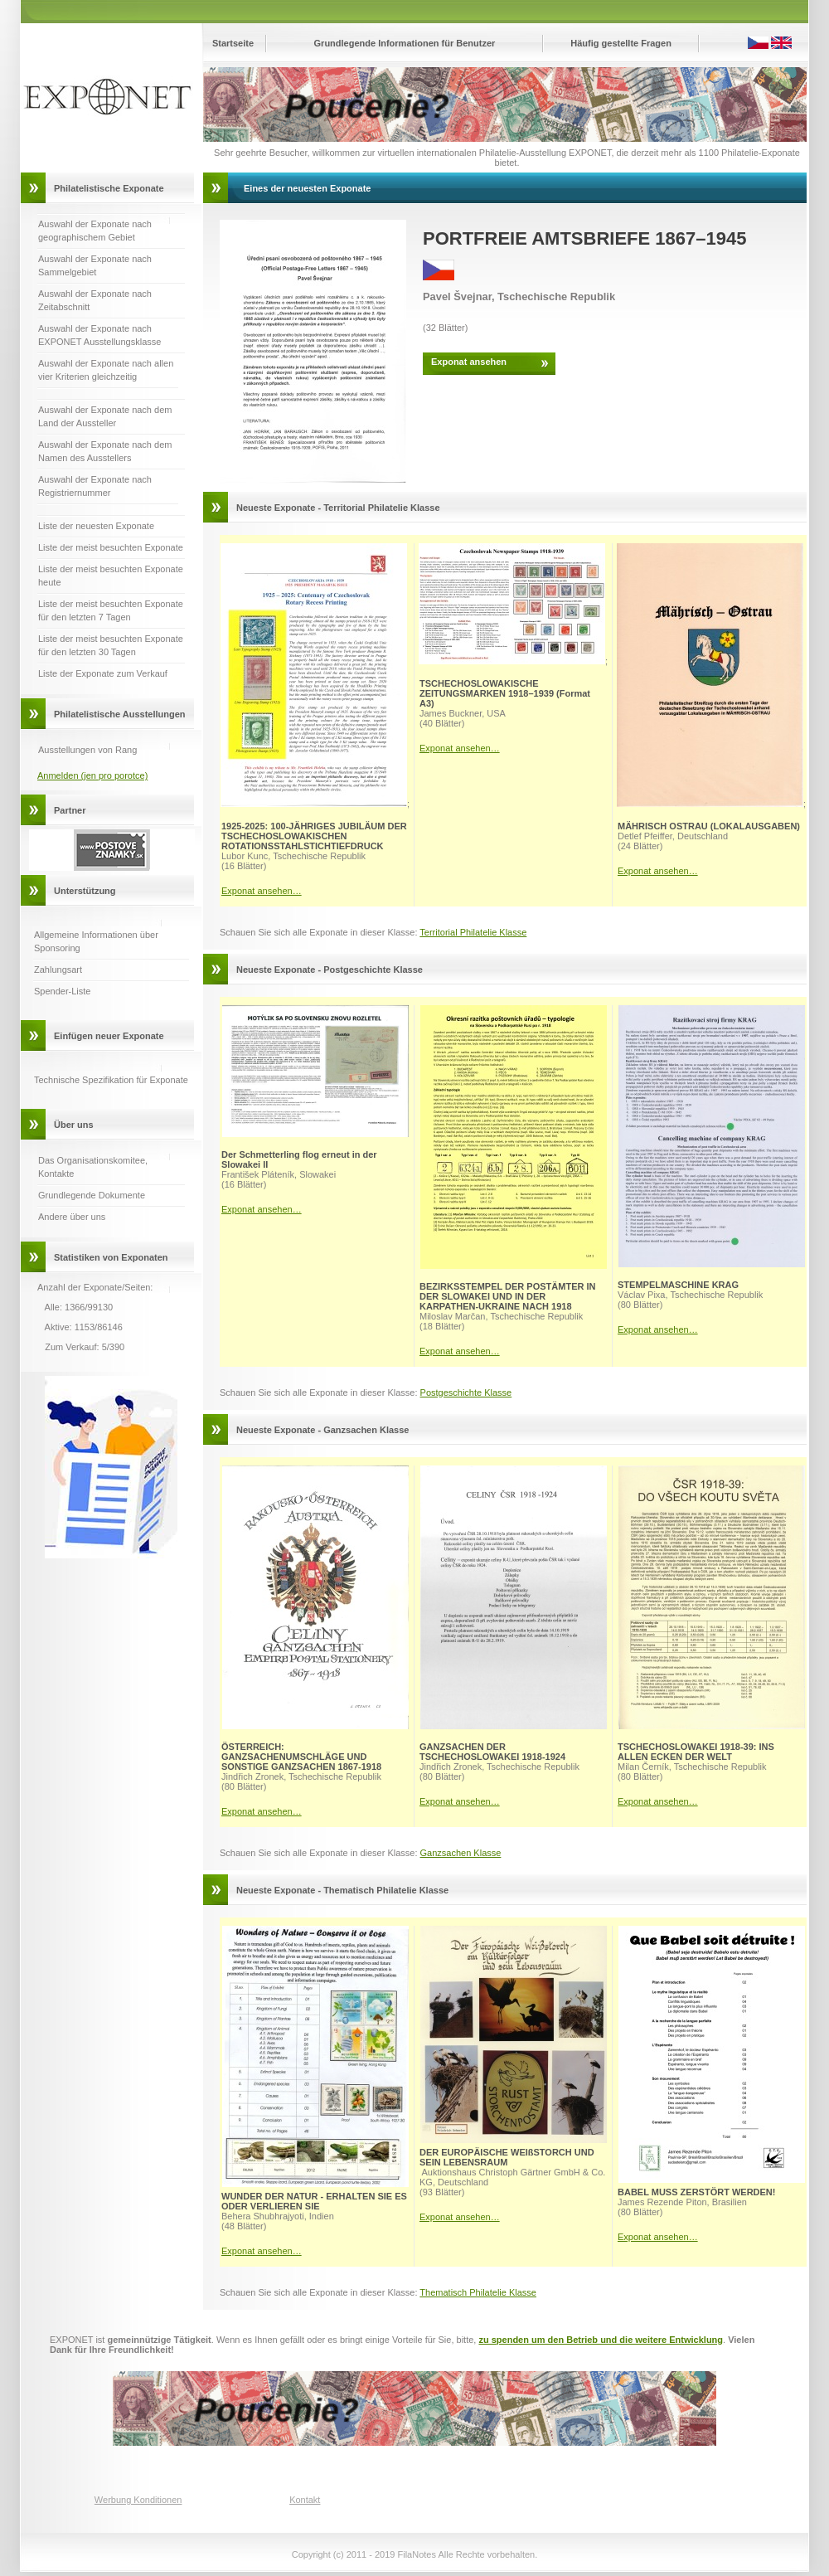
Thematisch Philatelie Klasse (477, 2292)
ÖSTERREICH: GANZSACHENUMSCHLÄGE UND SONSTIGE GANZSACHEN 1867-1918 (301, 1757)
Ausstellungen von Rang (87, 750)
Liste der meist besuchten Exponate (110, 547)
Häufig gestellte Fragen (620, 43)
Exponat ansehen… (261, 891)
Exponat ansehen (469, 362)
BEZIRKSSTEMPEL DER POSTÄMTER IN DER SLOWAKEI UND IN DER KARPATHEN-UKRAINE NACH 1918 (507, 1296)
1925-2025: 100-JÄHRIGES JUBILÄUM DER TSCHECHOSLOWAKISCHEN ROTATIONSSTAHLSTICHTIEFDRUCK (314, 836)
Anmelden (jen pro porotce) (92, 775)
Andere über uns (71, 1217)
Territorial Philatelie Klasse (472, 932)
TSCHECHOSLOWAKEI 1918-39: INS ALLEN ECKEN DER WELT (696, 1752)
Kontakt (304, 2500)
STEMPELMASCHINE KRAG (678, 1285)
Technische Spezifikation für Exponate (111, 1080)
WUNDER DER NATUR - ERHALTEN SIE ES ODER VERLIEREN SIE (314, 2201)
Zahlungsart (58, 970)
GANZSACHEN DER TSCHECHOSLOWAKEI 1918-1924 (492, 1752)
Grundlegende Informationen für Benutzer (405, 43)
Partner (70, 810)
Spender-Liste (62, 991)
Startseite (233, 43)
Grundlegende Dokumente (91, 1195)
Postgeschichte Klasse (466, 1392)
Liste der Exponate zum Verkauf (102, 673)
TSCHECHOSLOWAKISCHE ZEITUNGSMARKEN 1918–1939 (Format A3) (504, 693)
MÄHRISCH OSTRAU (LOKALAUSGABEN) (709, 826)
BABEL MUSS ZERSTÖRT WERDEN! (696, 2192)
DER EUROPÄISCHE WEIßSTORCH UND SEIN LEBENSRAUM (506, 2157)
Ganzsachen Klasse (461, 1853)
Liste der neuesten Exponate (96, 526)
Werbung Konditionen (138, 2500)
